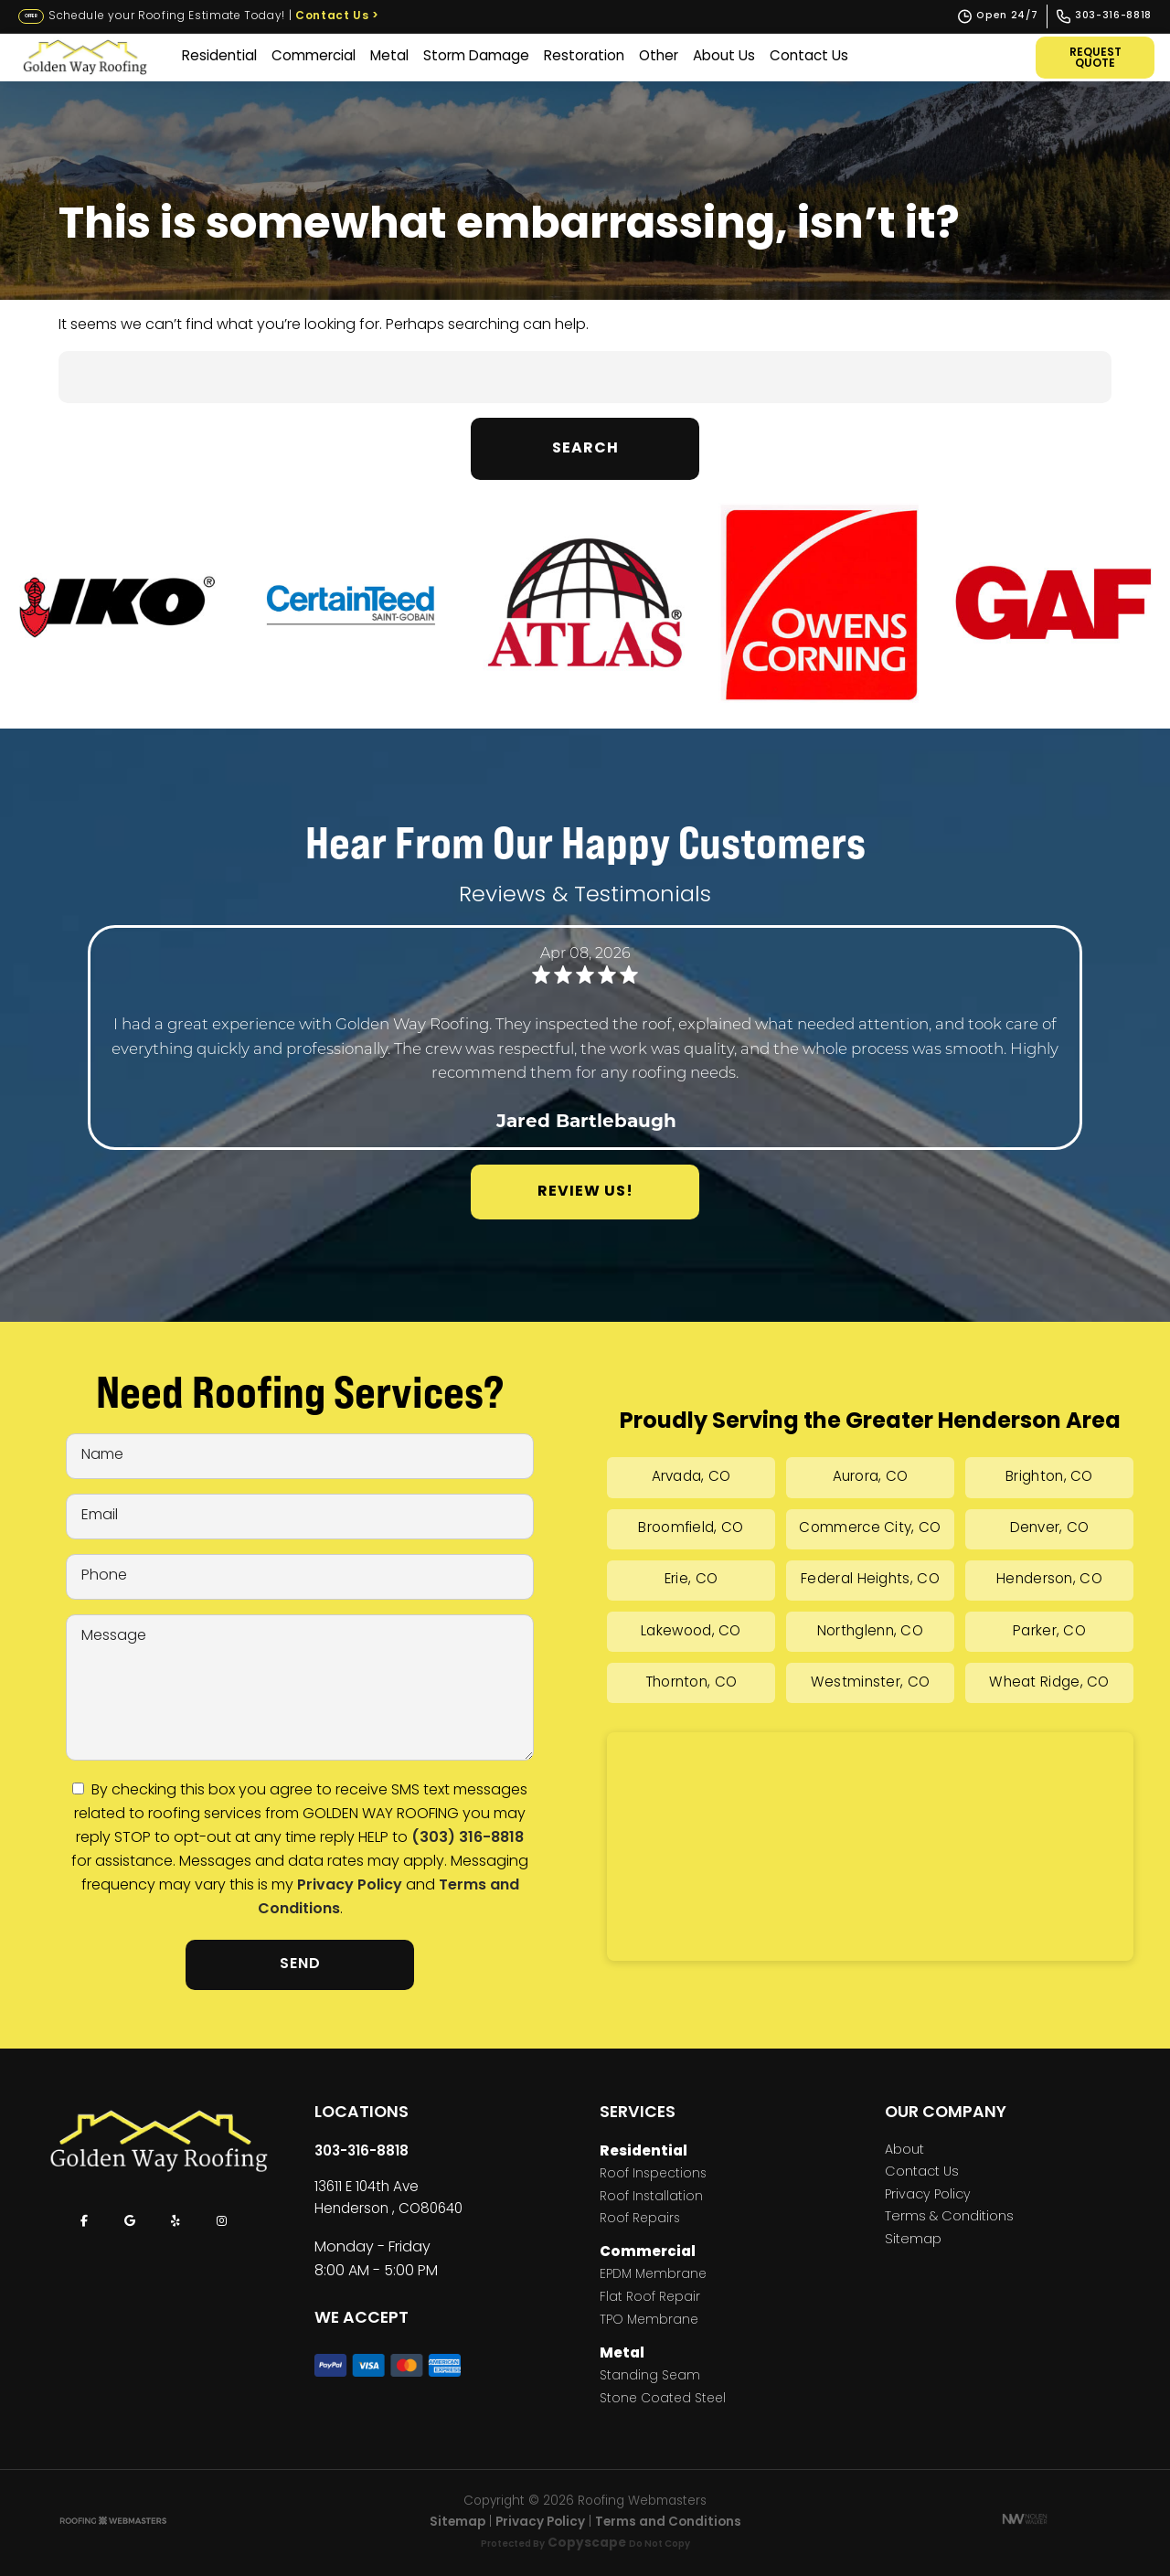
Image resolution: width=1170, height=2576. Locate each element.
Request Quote (1096, 58)
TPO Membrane (649, 2321)
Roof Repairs (640, 2220)
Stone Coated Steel (663, 2400)
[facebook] (84, 2221)
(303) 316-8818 (467, 1838)
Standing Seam (650, 2377)
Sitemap (913, 2240)
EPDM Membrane (653, 2275)
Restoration (583, 57)
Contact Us (337, 16)
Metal (388, 57)
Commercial (313, 57)
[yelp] (175, 2221)
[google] (129, 2221)
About (904, 2151)
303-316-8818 (361, 2152)
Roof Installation (651, 2198)
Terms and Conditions (668, 2522)
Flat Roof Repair (650, 2298)
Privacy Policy (349, 1886)
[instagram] (221, 2221)
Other (657, 57)
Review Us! (585, 1192)
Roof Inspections (653, 2175)
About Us (723, 57)
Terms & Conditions (949, 2218)
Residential (218, 57)
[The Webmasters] (113, 2522)
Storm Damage (475, 57)
